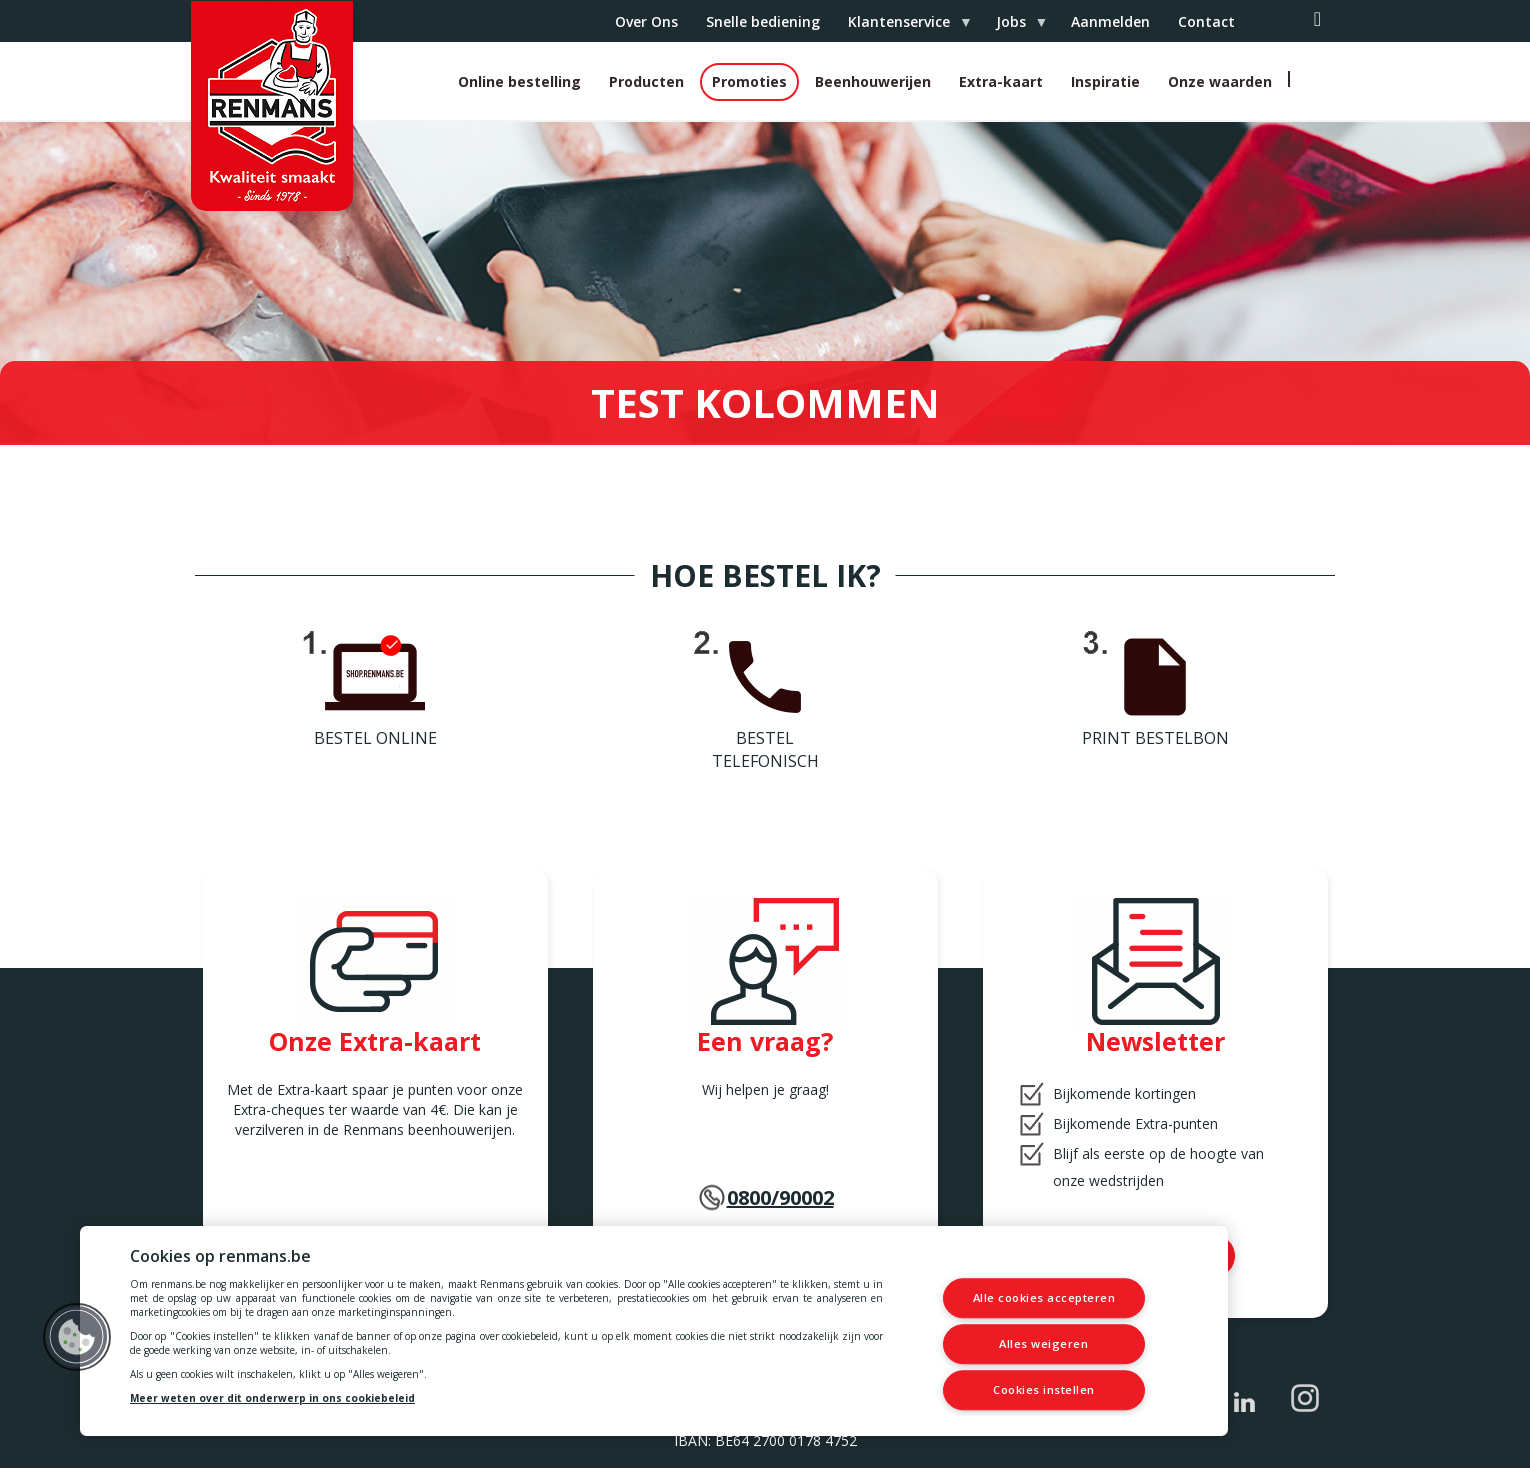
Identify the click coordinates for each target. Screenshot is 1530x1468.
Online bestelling (519, 81)
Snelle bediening (763, 21)
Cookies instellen (1044, 1389)
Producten (646, 81)
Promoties (749, 81)
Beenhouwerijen (873, 81)
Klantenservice (902, 27)
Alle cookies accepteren (1044, 1298)
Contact (1206, 21)
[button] (77, 1337)
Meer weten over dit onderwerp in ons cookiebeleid (272, 1398)
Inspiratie (1105, 81)
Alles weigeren (1044, 1343)
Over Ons (646, 21)
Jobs (1014, 27)
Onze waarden (1220, 81)
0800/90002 (780, 1197)
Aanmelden (1110, 21)
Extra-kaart (1001, 81)
